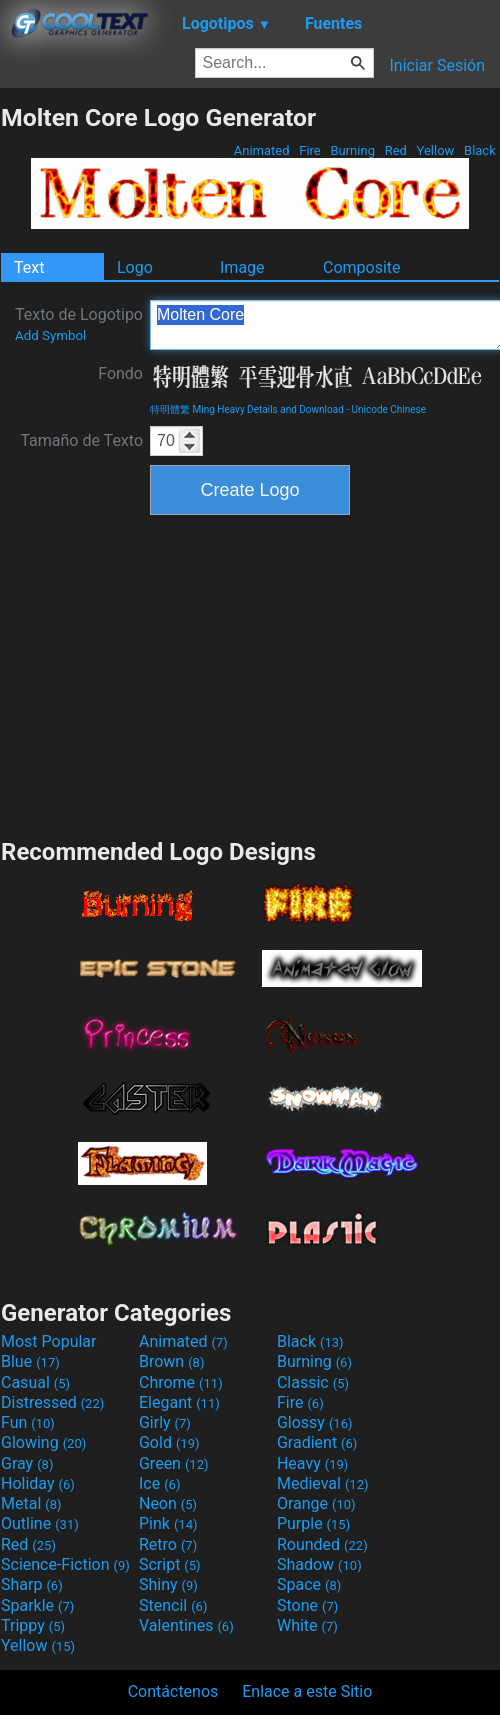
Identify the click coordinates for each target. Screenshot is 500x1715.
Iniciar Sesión (437, 65)
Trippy (33, 1625)
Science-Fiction (65, 1564)
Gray (27, 1463)
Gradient (317, 1442)
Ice (159, 1483)
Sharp (32, 1584)
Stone (307, 1605)
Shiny (168, 1584)
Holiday (38, 1483)
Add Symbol (50, 335)
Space (309, 1584)
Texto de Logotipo (79, 324)
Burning (352, 150)
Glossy (315, 1422)
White (307, 1625)
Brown (171, 1361)
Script (170, 1564)
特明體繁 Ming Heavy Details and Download (247, 409)
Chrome (181, 1382)
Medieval (323, 1483)
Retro (168, 1544)
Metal (31, 1503)
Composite (362, 267)
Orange (316, 1503)
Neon (168, 1503)
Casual (35, 1382)
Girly (165, 1422)
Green (174, 1463)
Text (29, 267)
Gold (169, 1442)
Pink (168, 1523)
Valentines (186, 1625)
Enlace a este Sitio (307, 1691)
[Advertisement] (250, 674)
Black (480, 150)
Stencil (173, 1605)
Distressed (52, 1402)
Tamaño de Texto (81, 440)
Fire (310, 150)
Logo (135, 267)
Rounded (322, 1544)
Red (395, 150)
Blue (30, 1361)
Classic (313, 1382)
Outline (40, 1523)
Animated (262, 150)
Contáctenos (173, 1691)
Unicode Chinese (389, 409)
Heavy (312, 1463)
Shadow (319, 1564)
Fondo (120, 373)
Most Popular (49, 1341)
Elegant (179, 1402)
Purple (313, 1523)
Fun (28, 1422)
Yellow (435, 150)
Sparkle (37, 1605)
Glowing (43, 1442)
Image (242, 267)
